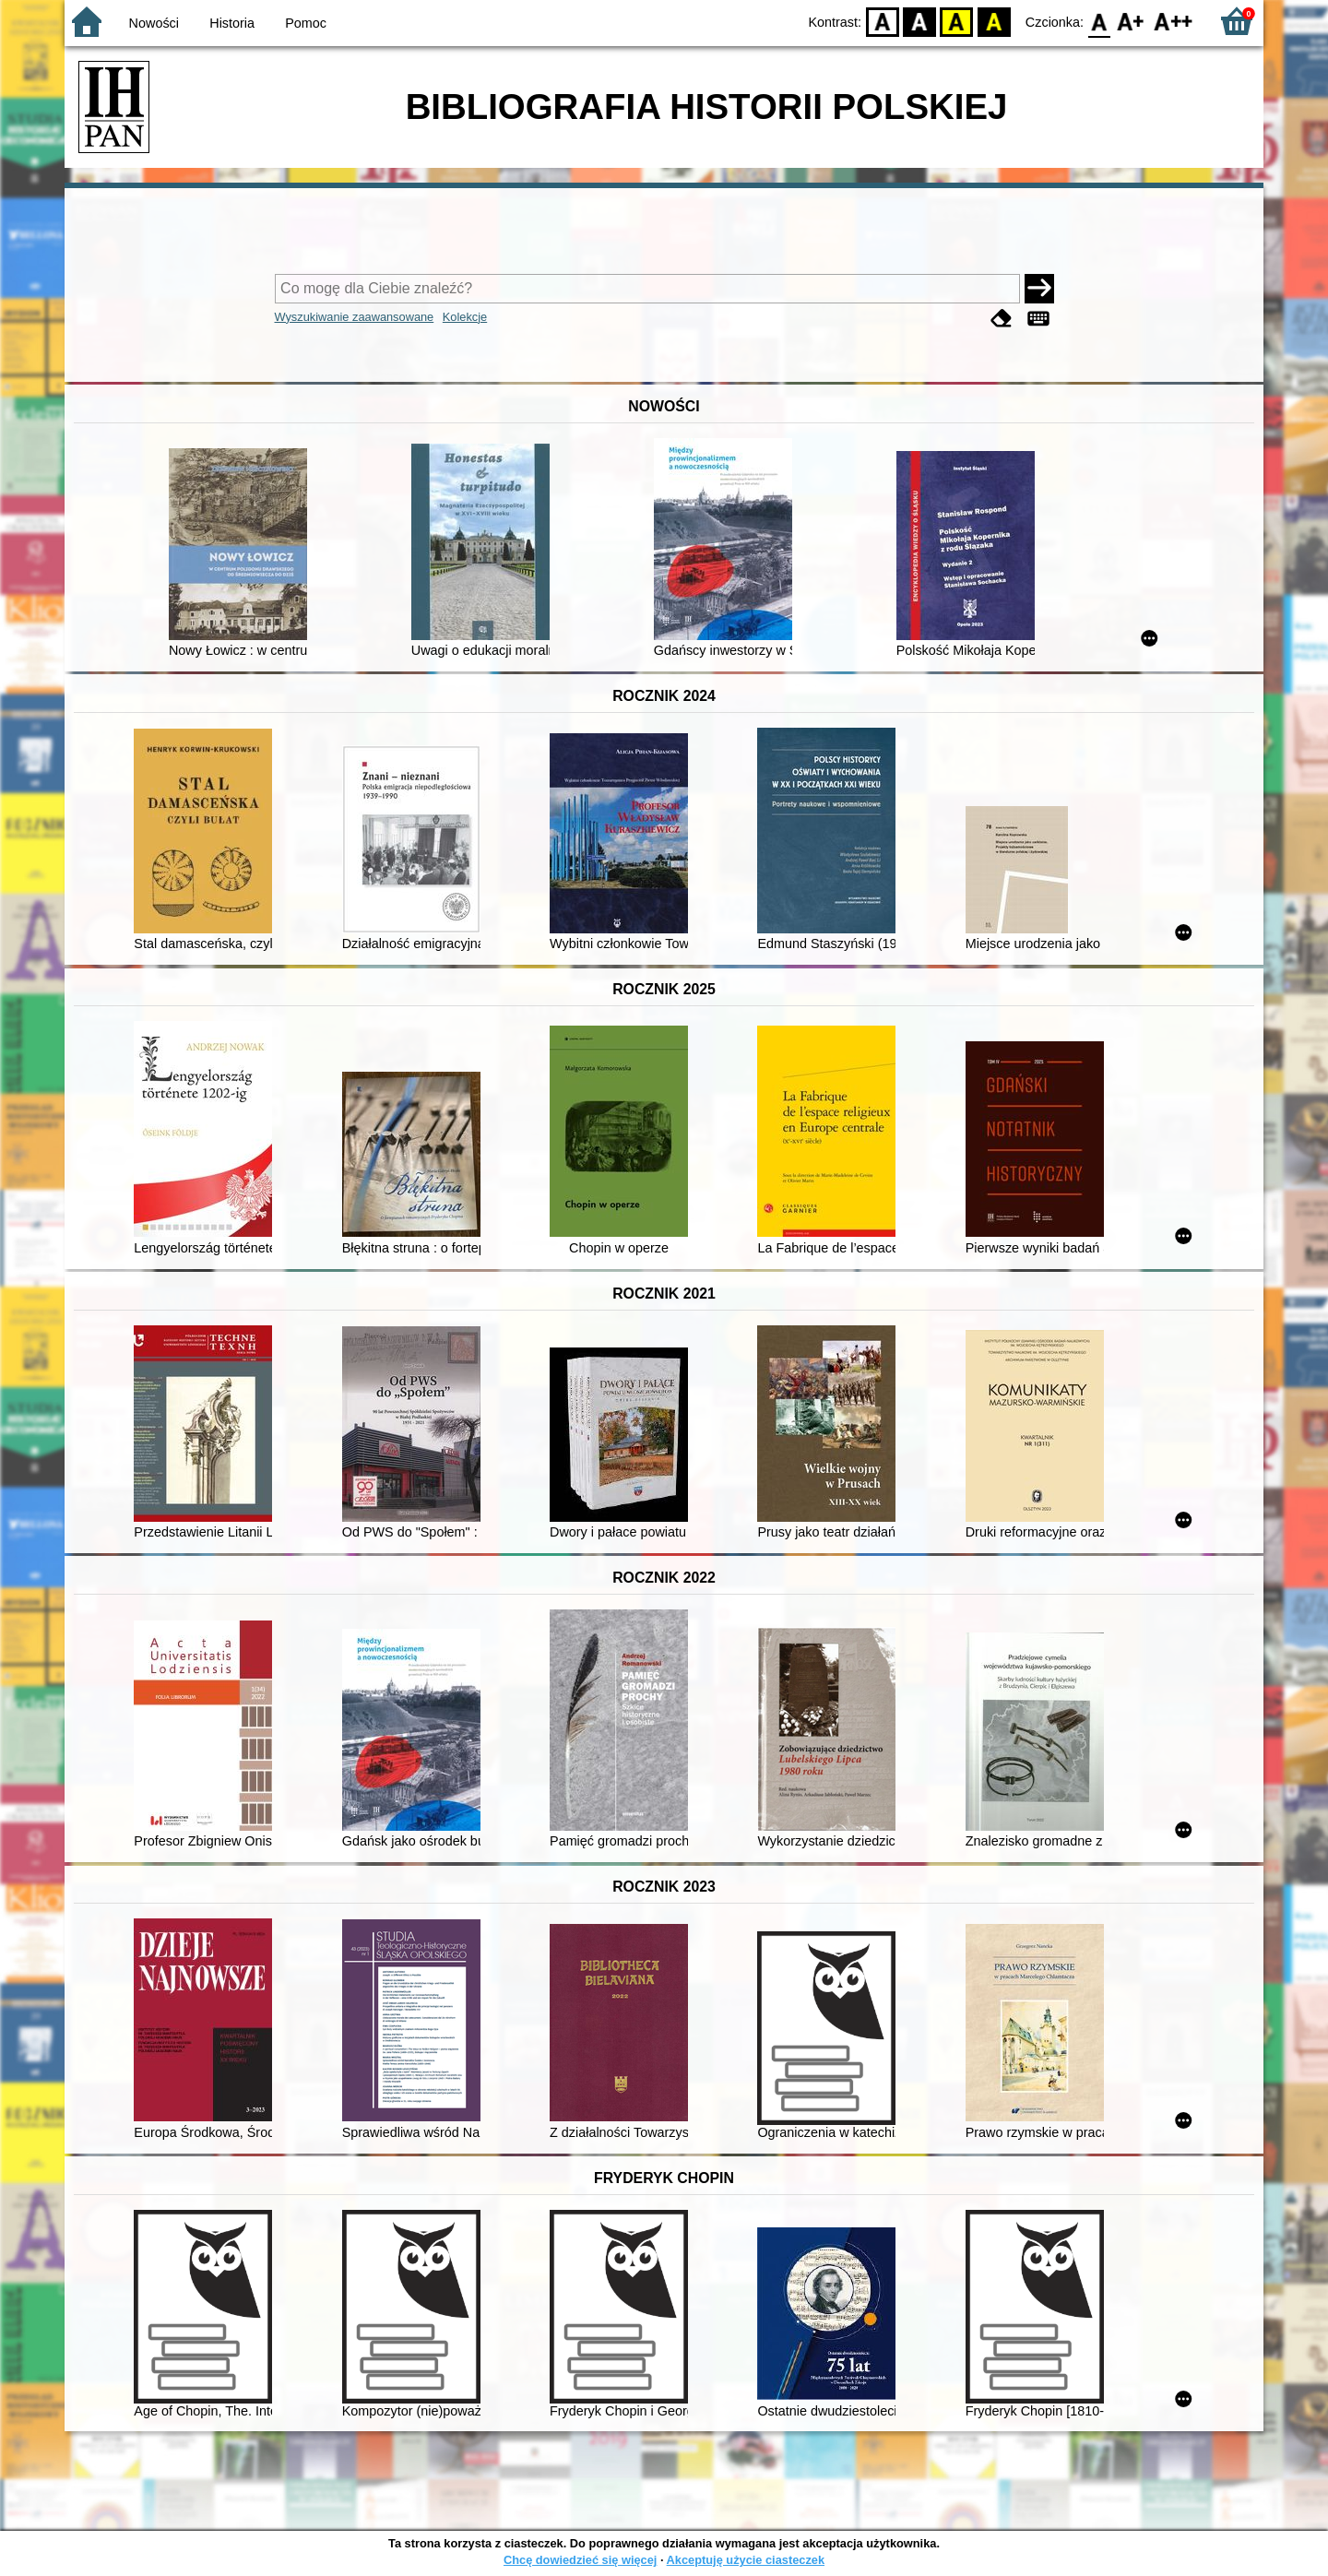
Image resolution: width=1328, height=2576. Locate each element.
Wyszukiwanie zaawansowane (354, 317)
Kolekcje (465, 317)
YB (956, 21)
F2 (1173, 21)
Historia (232, 23)
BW (919, 21)
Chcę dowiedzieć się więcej (580, 2560)
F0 (1099, 21)
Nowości (154, 23)
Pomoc (305, 23)
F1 (1131, 21)
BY (993, 21)
